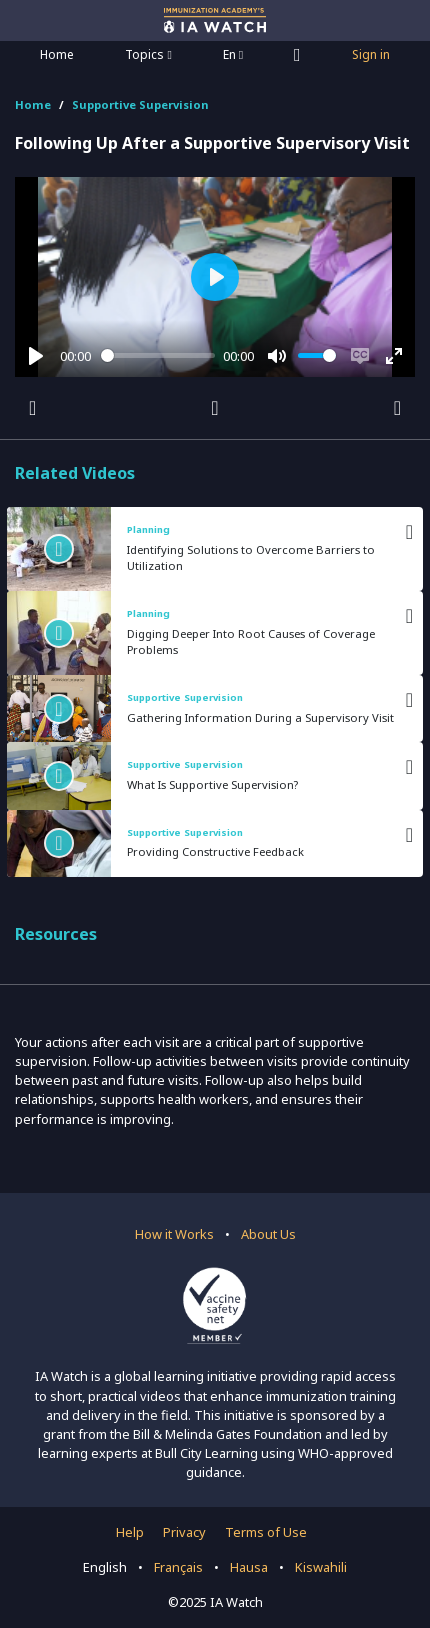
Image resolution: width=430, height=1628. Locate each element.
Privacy (184, 1532)
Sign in (371, 54)
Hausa (249, 1567)
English (105, 1567)
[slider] (158, 355)
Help (130, 1532)
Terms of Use (266, 1532)
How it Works (174, 1234)
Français (178, 1567)
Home (57, 54)
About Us (268, 1234)
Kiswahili (321, 1567)
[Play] (36, 356)
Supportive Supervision (140, 104)
